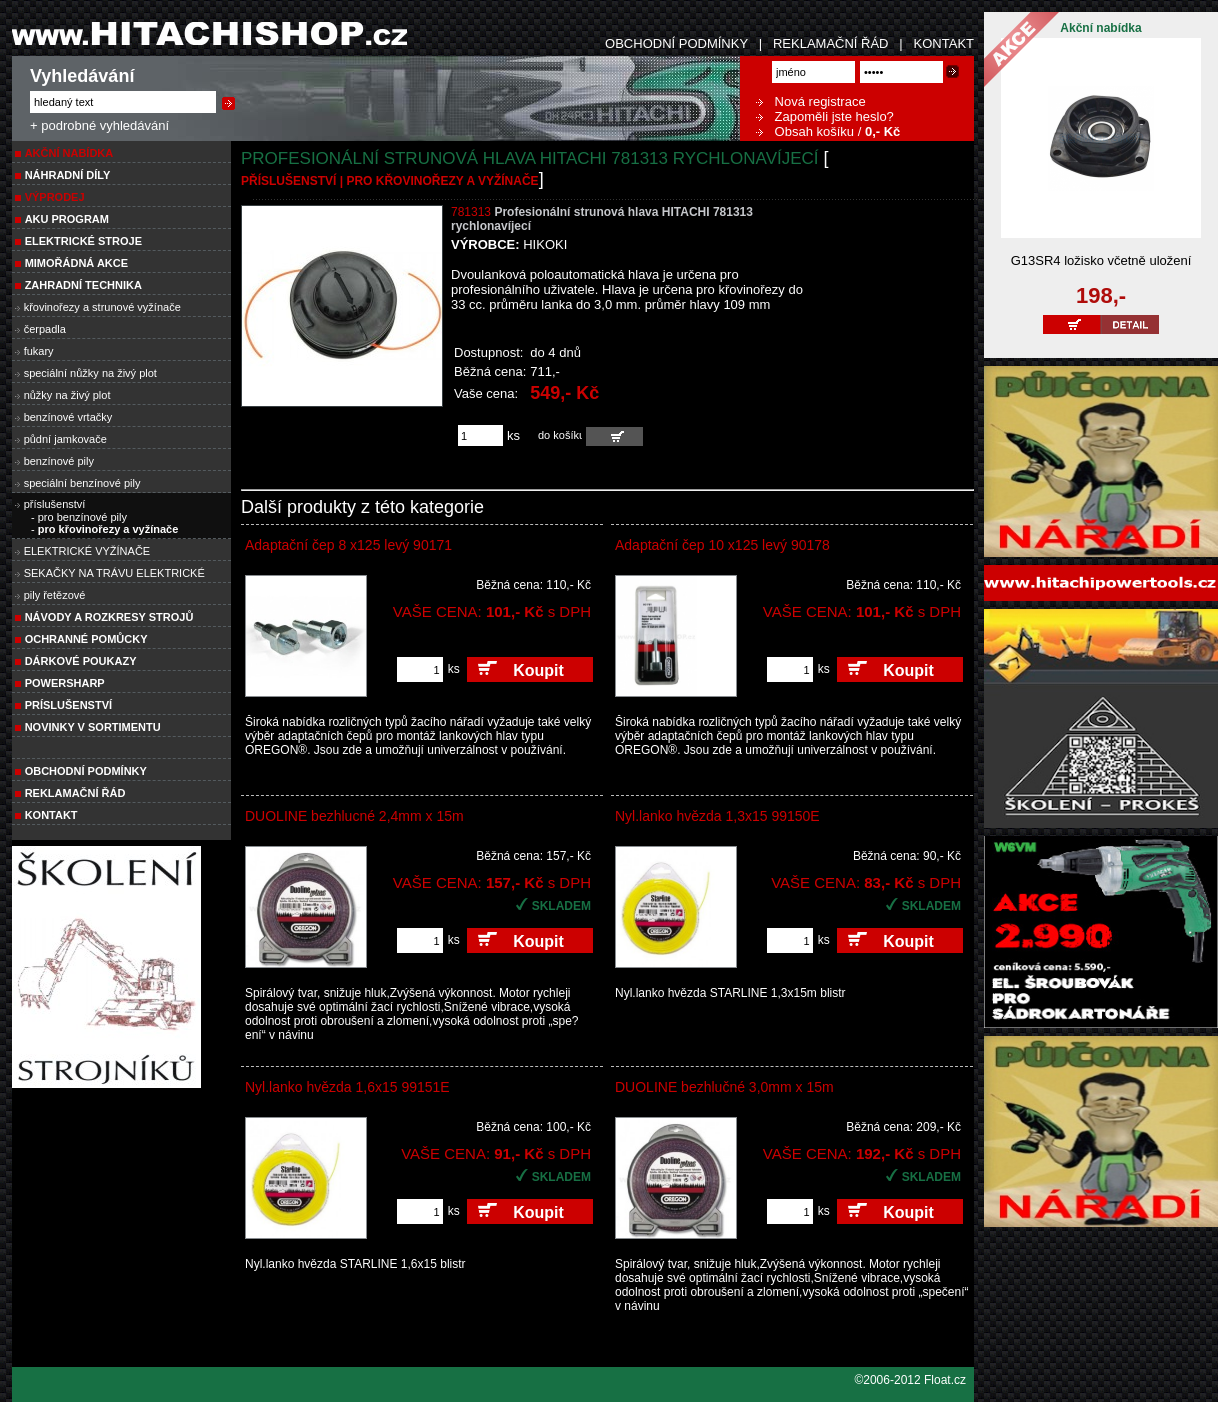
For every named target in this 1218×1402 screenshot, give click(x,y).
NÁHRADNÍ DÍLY (68, 175)
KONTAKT (944, 43)
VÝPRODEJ (55, 197)
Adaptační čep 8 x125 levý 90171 (348, 545)
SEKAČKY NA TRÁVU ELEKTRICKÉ (114, 573)
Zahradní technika (83, 285)
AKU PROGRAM (67, 219)
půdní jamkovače (65, 439)
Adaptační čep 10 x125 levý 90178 (722, 545)
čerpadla (45, 329)
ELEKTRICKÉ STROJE (83, 241)
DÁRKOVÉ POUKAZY (81, 661)
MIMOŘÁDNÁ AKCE (76, 263)
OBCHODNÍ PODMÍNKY (676, 43)
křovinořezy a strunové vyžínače (102, 307)
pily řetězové (55, 595)
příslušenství (55, 504)
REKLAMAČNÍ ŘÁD (831, 43)
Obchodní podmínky (86, 771)
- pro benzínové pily (79, 517)
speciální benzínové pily (82, 483)
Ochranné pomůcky (86, 639)
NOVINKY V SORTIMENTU (93, 727)
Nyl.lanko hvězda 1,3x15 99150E (717, 816)
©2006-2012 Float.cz (910, 1380)
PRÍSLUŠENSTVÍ (68, 705)
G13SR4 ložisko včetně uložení (1101, 260)
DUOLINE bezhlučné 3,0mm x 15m (724, 1087)
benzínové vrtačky (68, 417)
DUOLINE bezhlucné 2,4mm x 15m (354, 816)
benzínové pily (59, 461)
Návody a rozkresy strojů (109, 617)
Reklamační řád (75, 793)
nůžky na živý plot (67, 395)
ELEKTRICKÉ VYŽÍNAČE (87, 551)
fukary (39, 351)
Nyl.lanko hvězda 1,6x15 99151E (347, 1087)
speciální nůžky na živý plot (90, 373)
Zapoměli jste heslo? (825, 116)
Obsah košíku (805, 131)
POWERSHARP (65, 683)
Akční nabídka (69, 153)
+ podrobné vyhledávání (99, 125)
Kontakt (51, 815)
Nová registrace (811, 101)
